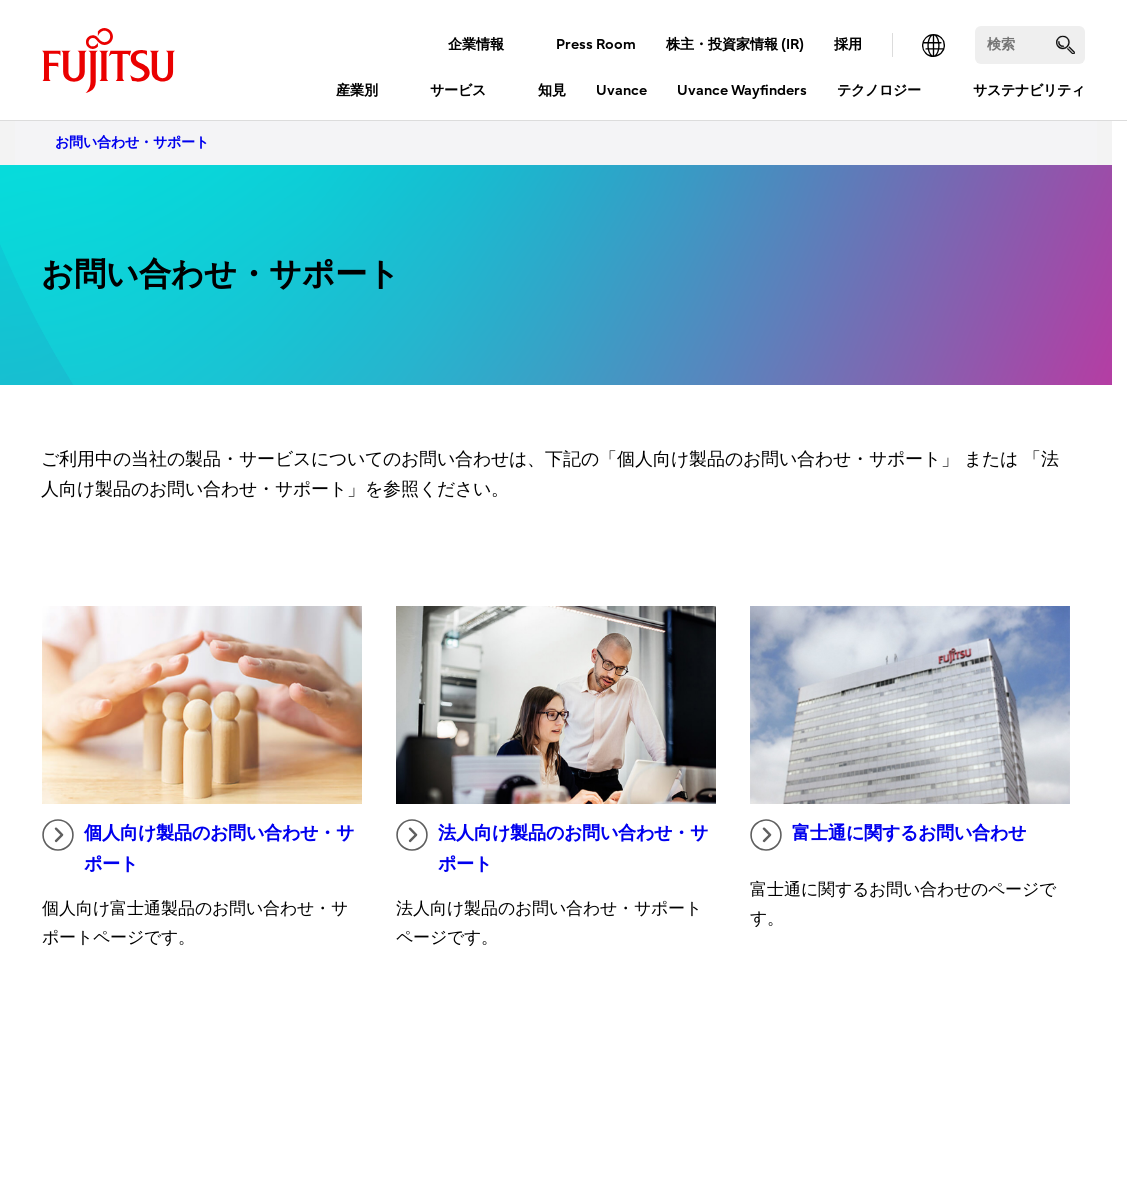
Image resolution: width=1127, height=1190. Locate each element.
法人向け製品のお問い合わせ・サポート (552, 847)
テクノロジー (879, 90)
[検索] (1030, 45)
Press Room (596, 44)
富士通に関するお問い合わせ (888, 835)
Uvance (621, 90)
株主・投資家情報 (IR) (735, 44)
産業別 (357, 90)
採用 (848, 44)
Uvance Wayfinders (742, 90)
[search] (1065, 44)
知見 (552, 90)
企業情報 (476, 44)
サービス (458, 90)
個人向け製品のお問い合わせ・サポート (198, 847)
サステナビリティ (1029, 90)
